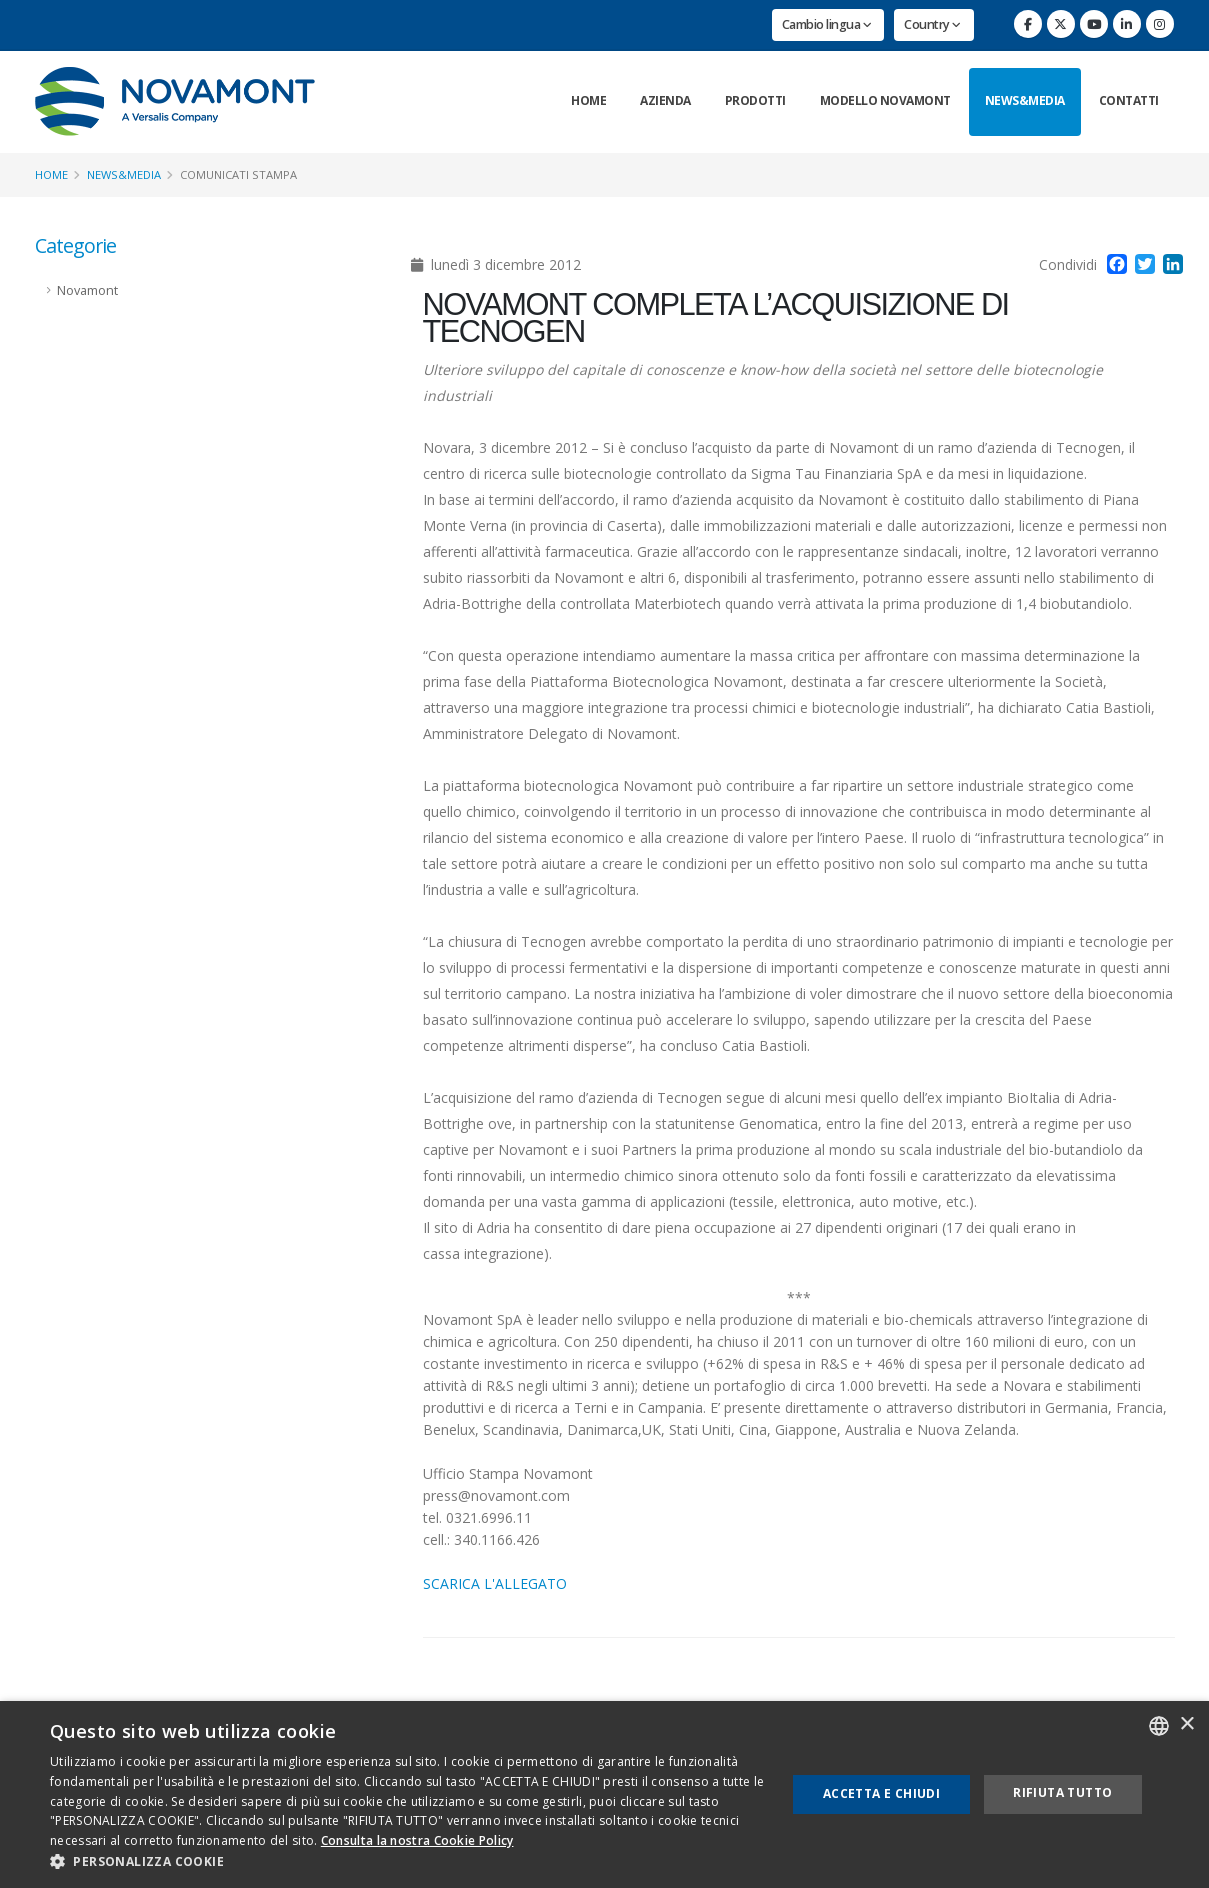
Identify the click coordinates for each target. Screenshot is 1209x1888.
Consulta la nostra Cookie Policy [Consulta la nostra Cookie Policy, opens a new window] (417, 1840)
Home (588, 100)
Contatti (1129, 100)
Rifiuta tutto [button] (1062, 1792)
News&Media (1025, 100)
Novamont (87, 290)
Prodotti (755, 100)
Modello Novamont (885, 100)
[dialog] (604, 1794)
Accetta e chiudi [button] (881, 1793)
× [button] (1186, 1724)
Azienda (665, 100)
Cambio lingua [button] (827, 24)
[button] (407, 1862)
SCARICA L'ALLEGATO (495, 1583)
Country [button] (932, 24)
